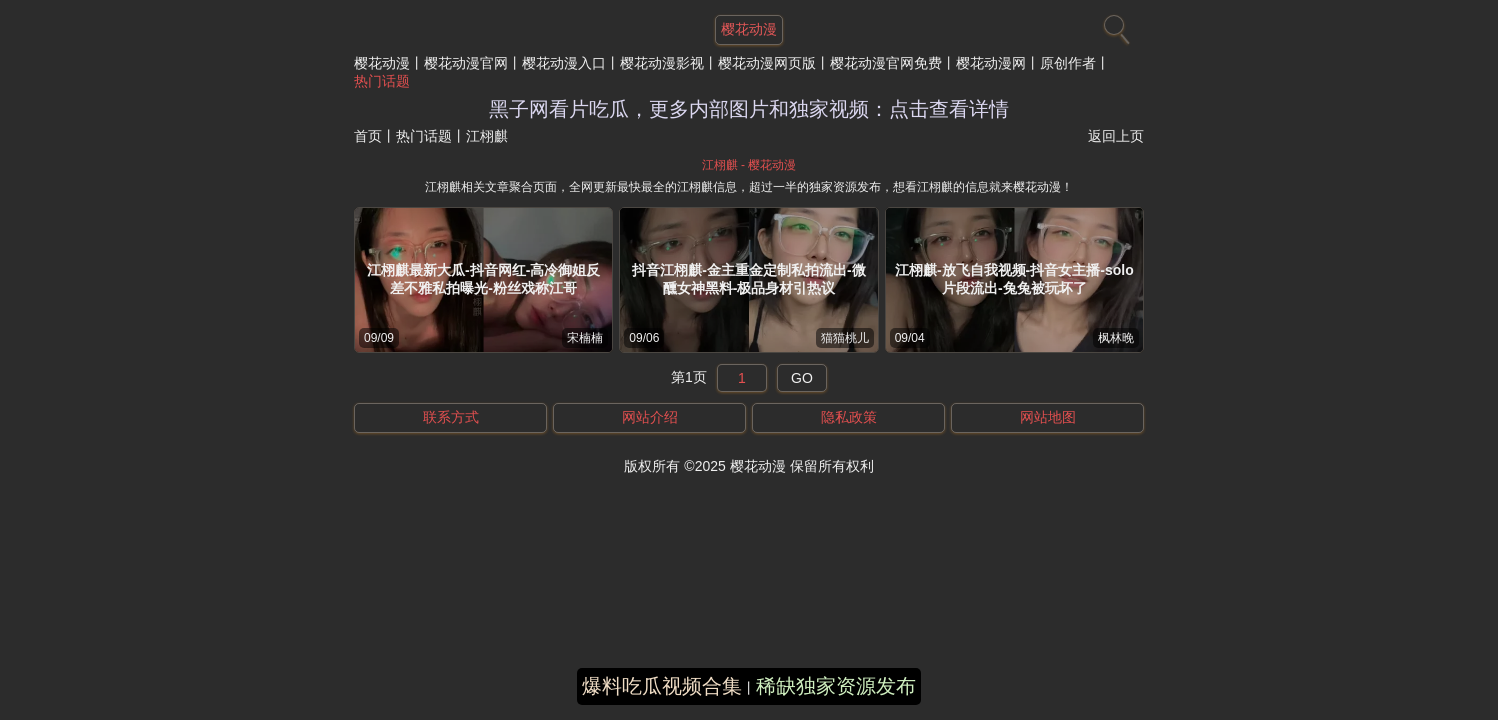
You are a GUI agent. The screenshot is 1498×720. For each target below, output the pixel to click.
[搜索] (1114, 25)
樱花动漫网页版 (767, 63)
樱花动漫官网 (466, 63)
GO (802, 378)
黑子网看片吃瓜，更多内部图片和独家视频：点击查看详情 (749, 109)
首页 (368, 136)
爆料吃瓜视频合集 (662, 686)
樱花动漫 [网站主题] (749, 29)
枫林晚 (1116, 338)
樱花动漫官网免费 (886, 63)
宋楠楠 (585, 338)
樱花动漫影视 (662, 63)
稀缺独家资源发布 (836, 686)
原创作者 (1068, 63)
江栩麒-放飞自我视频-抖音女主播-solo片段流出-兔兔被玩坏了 (1014, 279)
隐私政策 (849, 417)
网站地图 (1048, 417)
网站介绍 (650, 417)
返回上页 (1116, 136)
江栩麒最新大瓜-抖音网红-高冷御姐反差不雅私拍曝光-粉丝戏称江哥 (483, 279)
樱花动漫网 (991, 63)
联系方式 (451, 417)
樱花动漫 (382, 63)
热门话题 (382, 81)
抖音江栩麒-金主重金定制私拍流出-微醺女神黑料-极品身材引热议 (748, 279)
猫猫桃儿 (845, 338)
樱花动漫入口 (564, 63)
